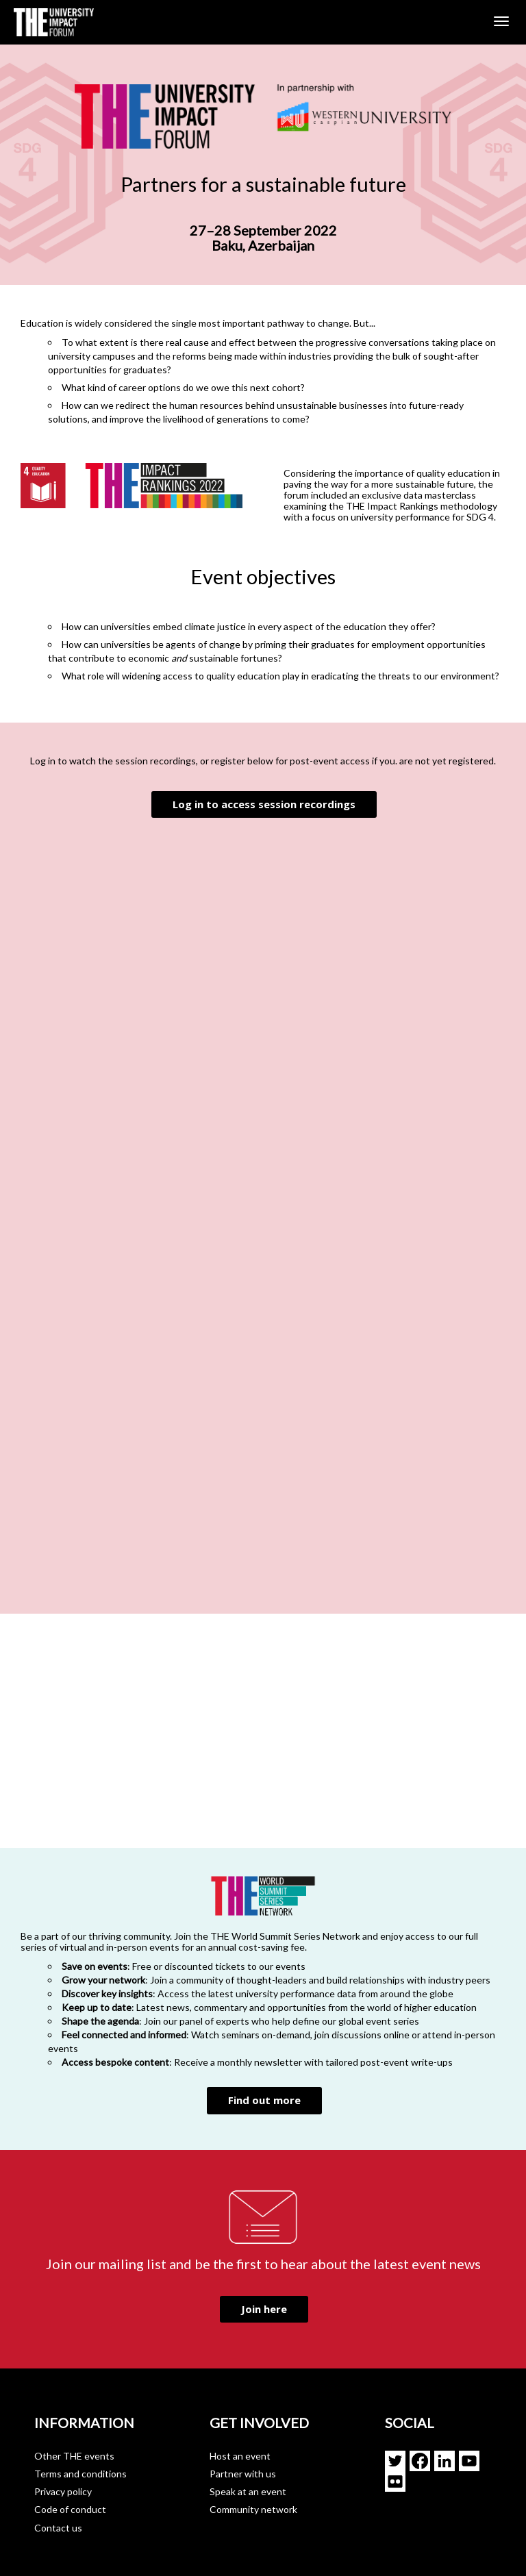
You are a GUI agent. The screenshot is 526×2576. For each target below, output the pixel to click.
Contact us (58, 2528)
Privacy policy (63, 2491)
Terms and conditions (80, 2473)
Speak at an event (248, 2491)
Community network (253, 2509)
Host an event (240, 2456)
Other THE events (74, 2456)
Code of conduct (70, 2509)
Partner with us (243, 2473)
